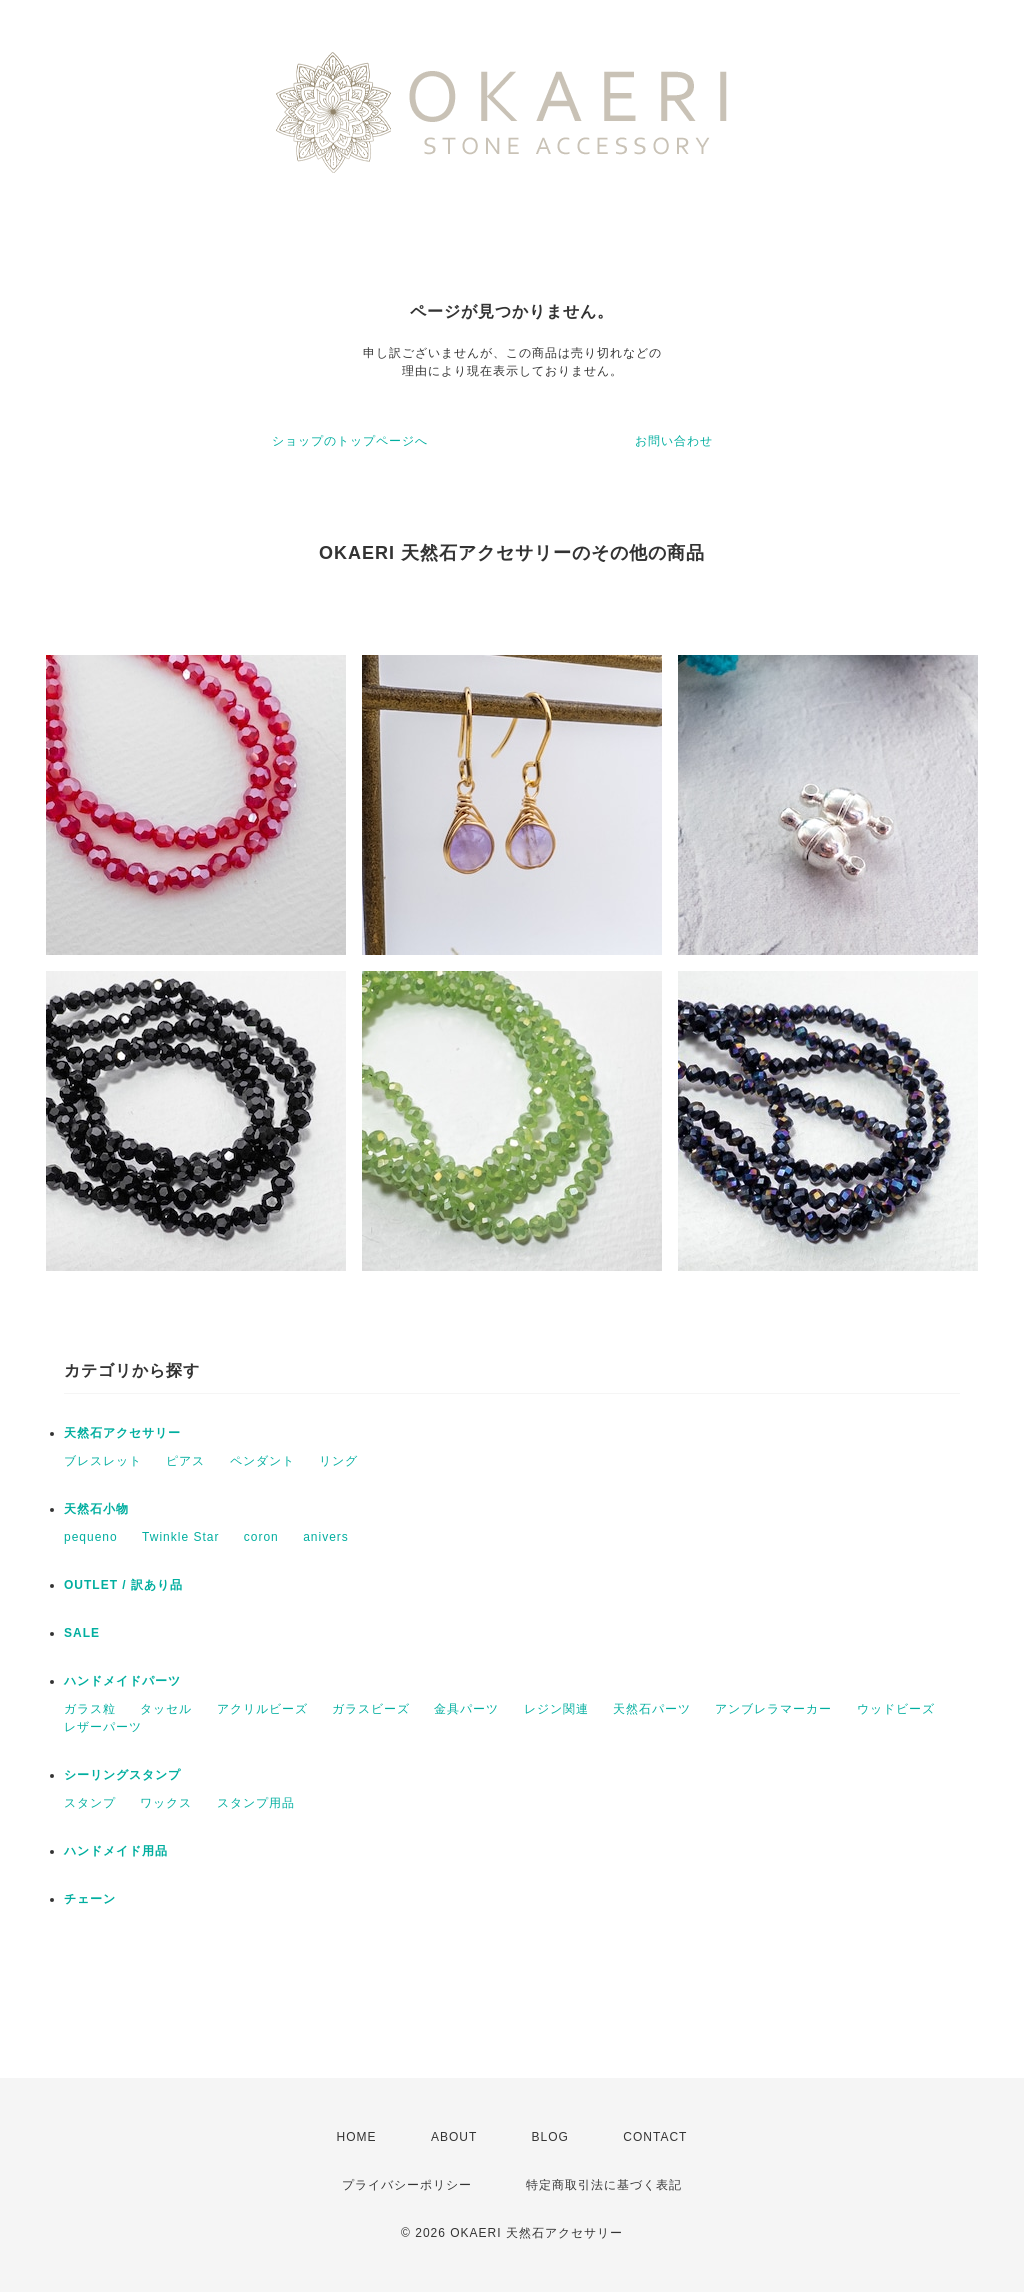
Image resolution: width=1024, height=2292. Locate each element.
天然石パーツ (652, 1709)
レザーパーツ (103, 1727)
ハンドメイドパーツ (122, 1681)
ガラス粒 (90, 1709)
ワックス (166, 1803)
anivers (326, 1537)
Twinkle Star (180, 1537)
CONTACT (655, 2137)
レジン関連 (556, 1709)
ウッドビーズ (896, 1709)
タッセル (166, 1709)
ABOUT (454, 2137)
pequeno (91, 1537)
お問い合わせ (674, 441)
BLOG (550, 2137)
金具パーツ (466, 1709)
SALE (82, 1633)
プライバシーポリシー (407, 2185)
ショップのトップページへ (350, 441)
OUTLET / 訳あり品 (123, 1585)
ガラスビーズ (371, 1709)
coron (261, 1537)
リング (338, 1461)
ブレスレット (103, 1461)
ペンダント (262, 1461)
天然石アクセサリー (122, 1433)
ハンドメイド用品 (116, 1851)
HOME (357, 2137)
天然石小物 (96, 1509)
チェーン (90, 1899)
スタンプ (90, 1803)
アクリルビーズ (262, 1709)
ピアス (185, 1461)
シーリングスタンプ (122, 1775)
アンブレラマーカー (773, 1709)
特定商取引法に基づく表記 (604, 2185)
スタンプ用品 (256, 1803)
